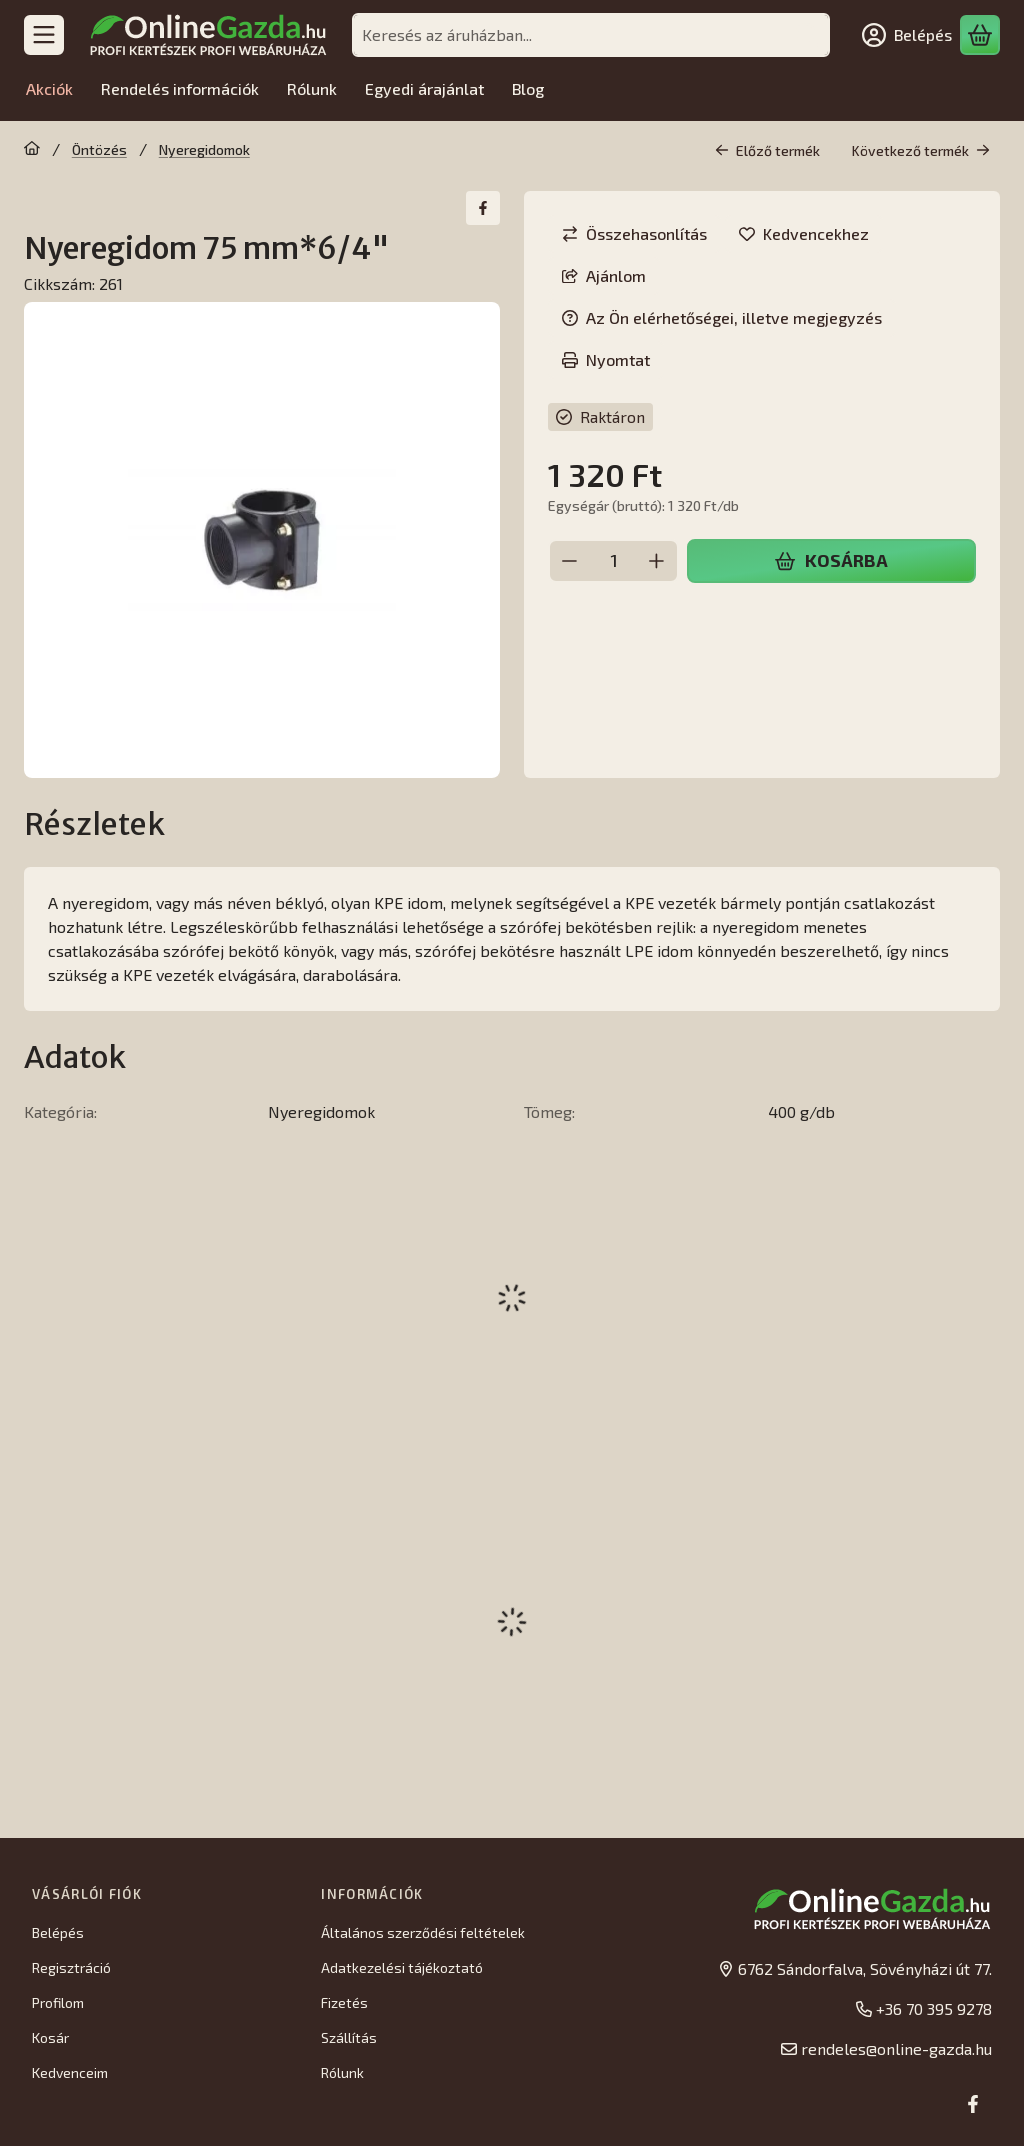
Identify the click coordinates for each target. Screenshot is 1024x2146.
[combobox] (591, 35)
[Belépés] (907, 35)
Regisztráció (71, 1967)
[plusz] (657, 561)
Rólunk (342, 2072)
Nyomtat (606, 359)
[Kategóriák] (44, 35)
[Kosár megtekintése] (980, 35)
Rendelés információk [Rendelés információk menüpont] (180, 88)
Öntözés (99, 149)
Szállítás (349, 2037)
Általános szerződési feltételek (423, 1932)
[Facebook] (973, 2104)
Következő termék (921, 150)
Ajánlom (604, 275)
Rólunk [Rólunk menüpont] (312, 88)
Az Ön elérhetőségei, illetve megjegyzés (722, 317)
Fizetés (344, 2002)
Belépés (58, 1932)
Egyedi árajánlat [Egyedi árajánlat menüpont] (424, 88)
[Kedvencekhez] (804, 234)
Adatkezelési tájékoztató (402, 1967)
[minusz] (570, 561)
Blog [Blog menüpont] (528, 88)
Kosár (50, 2037)
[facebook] (483, 208)
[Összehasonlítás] (634, 234)
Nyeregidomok (204, 149)
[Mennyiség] (613, 561)
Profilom (58, 2002)
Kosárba (831, 560)
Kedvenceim (70, 2072)
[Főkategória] (32, 150)
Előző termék (767, 150)
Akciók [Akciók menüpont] (49, 88)
